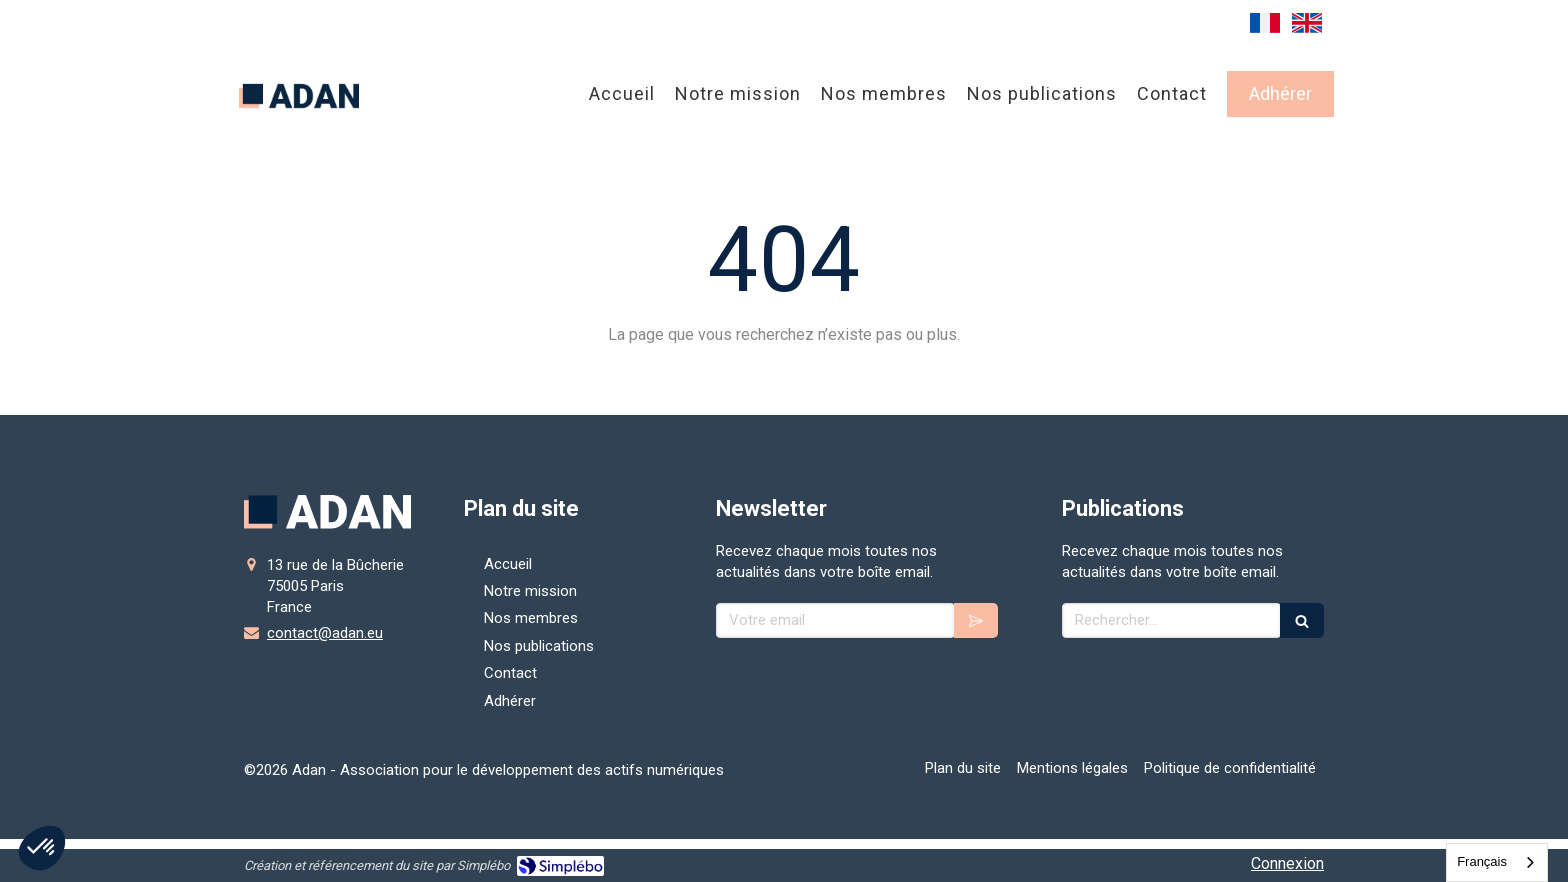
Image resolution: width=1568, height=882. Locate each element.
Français (1482, 861)
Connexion (1287, 863)
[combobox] (1497, 862)
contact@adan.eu (325, 633)
